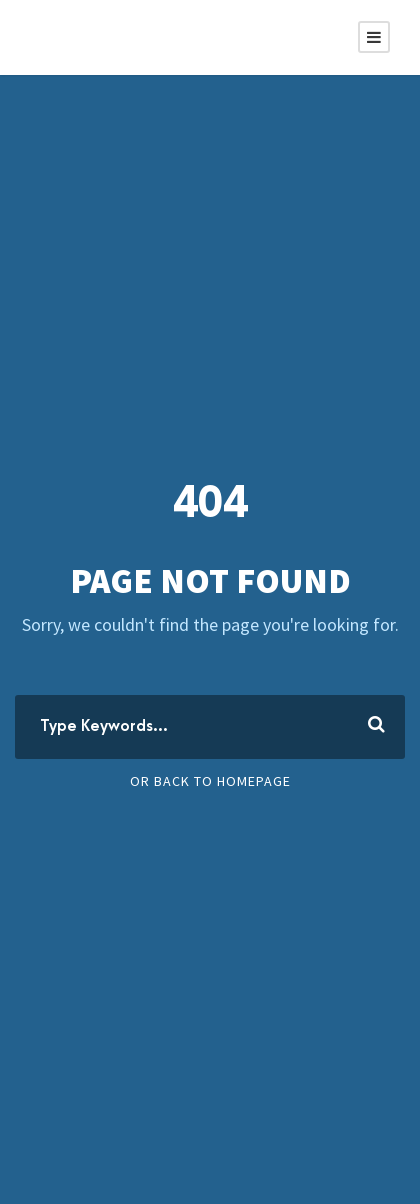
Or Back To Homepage (210, 781)
